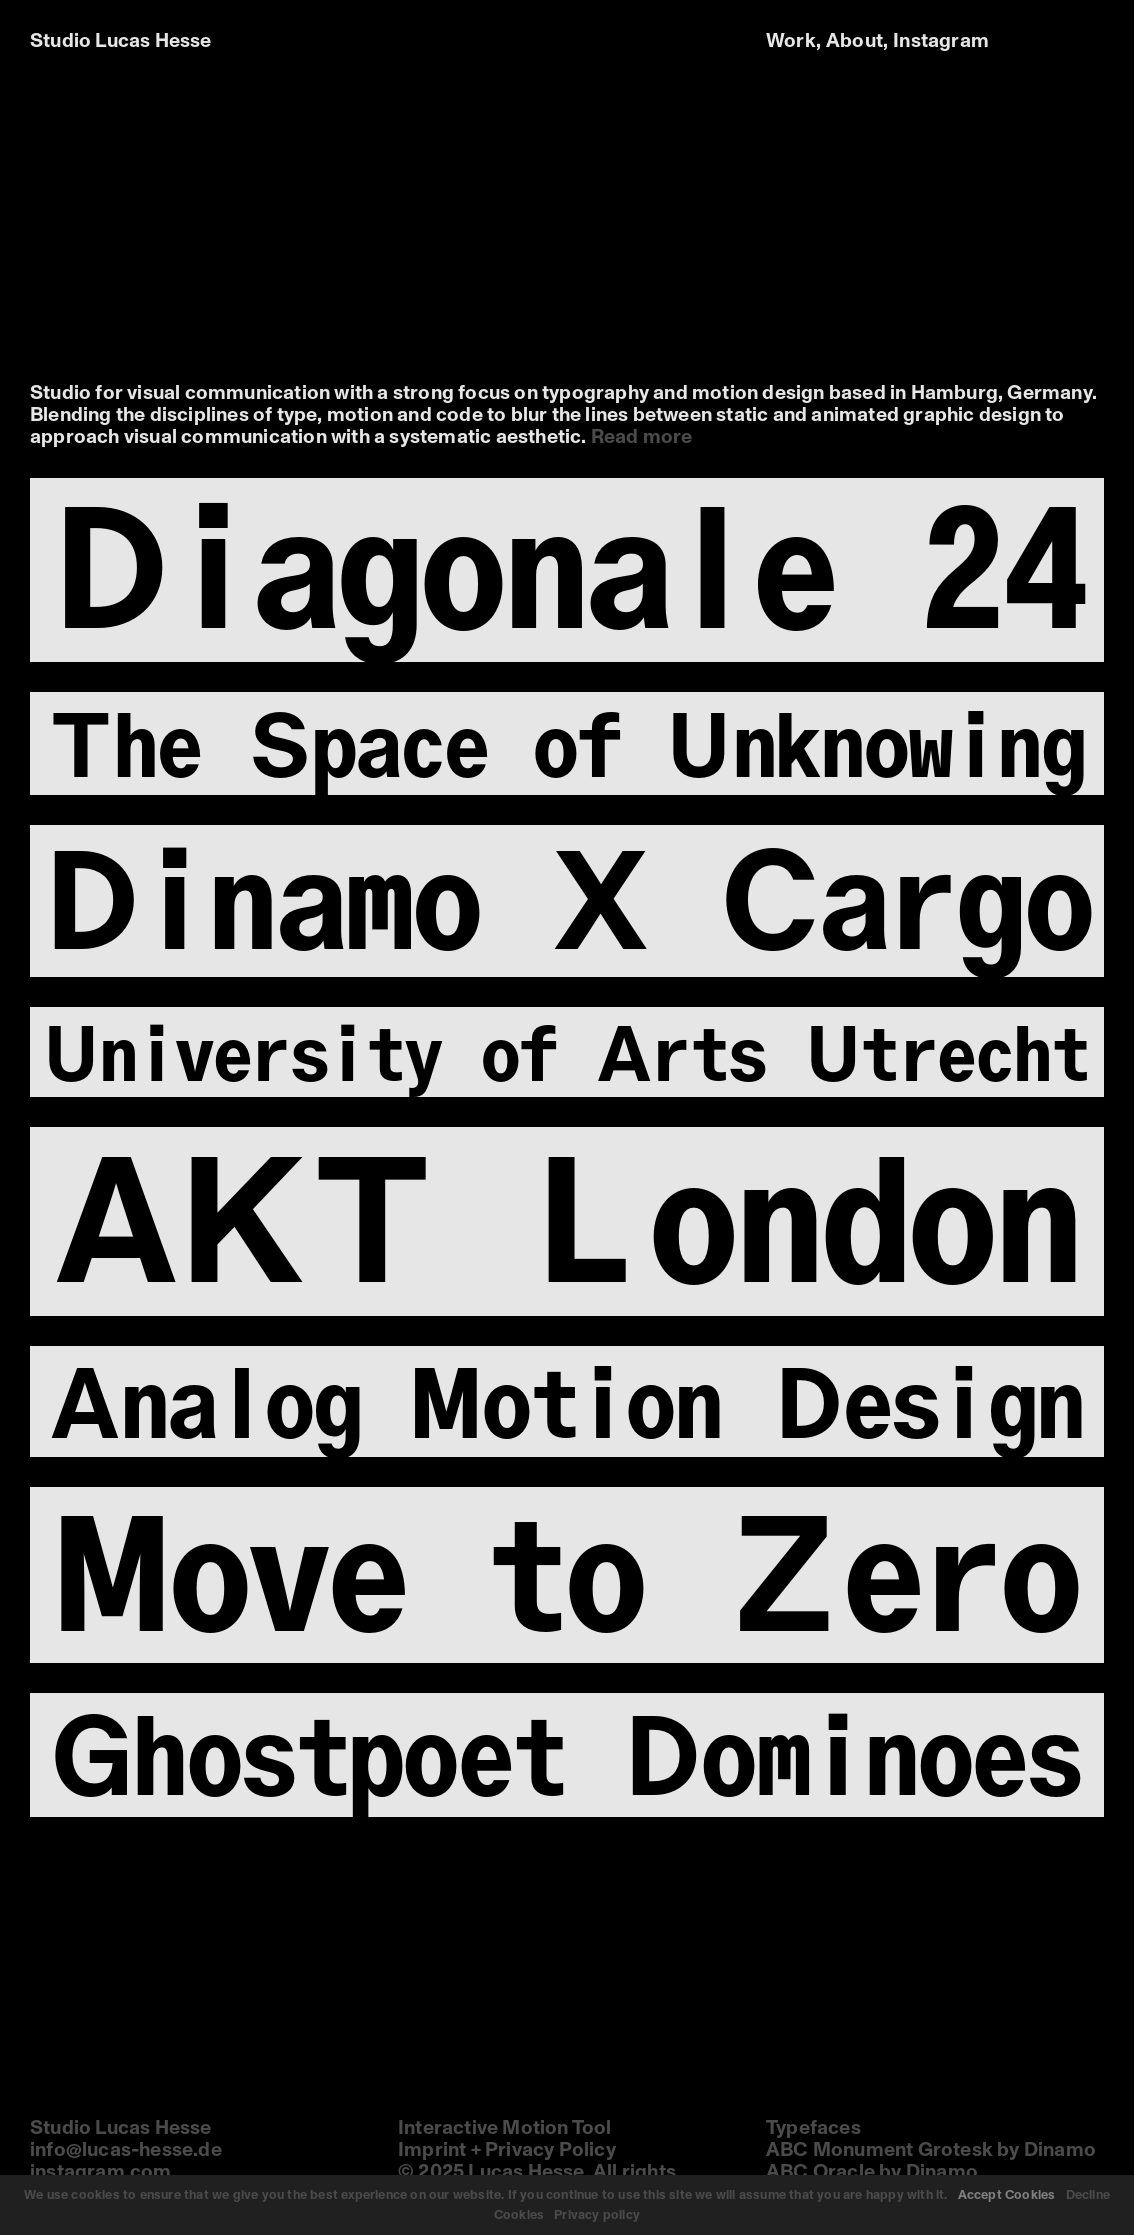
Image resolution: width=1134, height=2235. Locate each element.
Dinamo (1060, 2150)
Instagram (941, 41)
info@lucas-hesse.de (126, 2150)
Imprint (432, 2150)
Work (791, 41)
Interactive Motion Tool (505, 2128)
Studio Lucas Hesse (121, 41)
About (854, 41)
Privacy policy (597, 2215)
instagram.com (101, 2172)
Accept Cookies (1007, 2195)
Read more (642, 437)
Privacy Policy (550, 2150)
